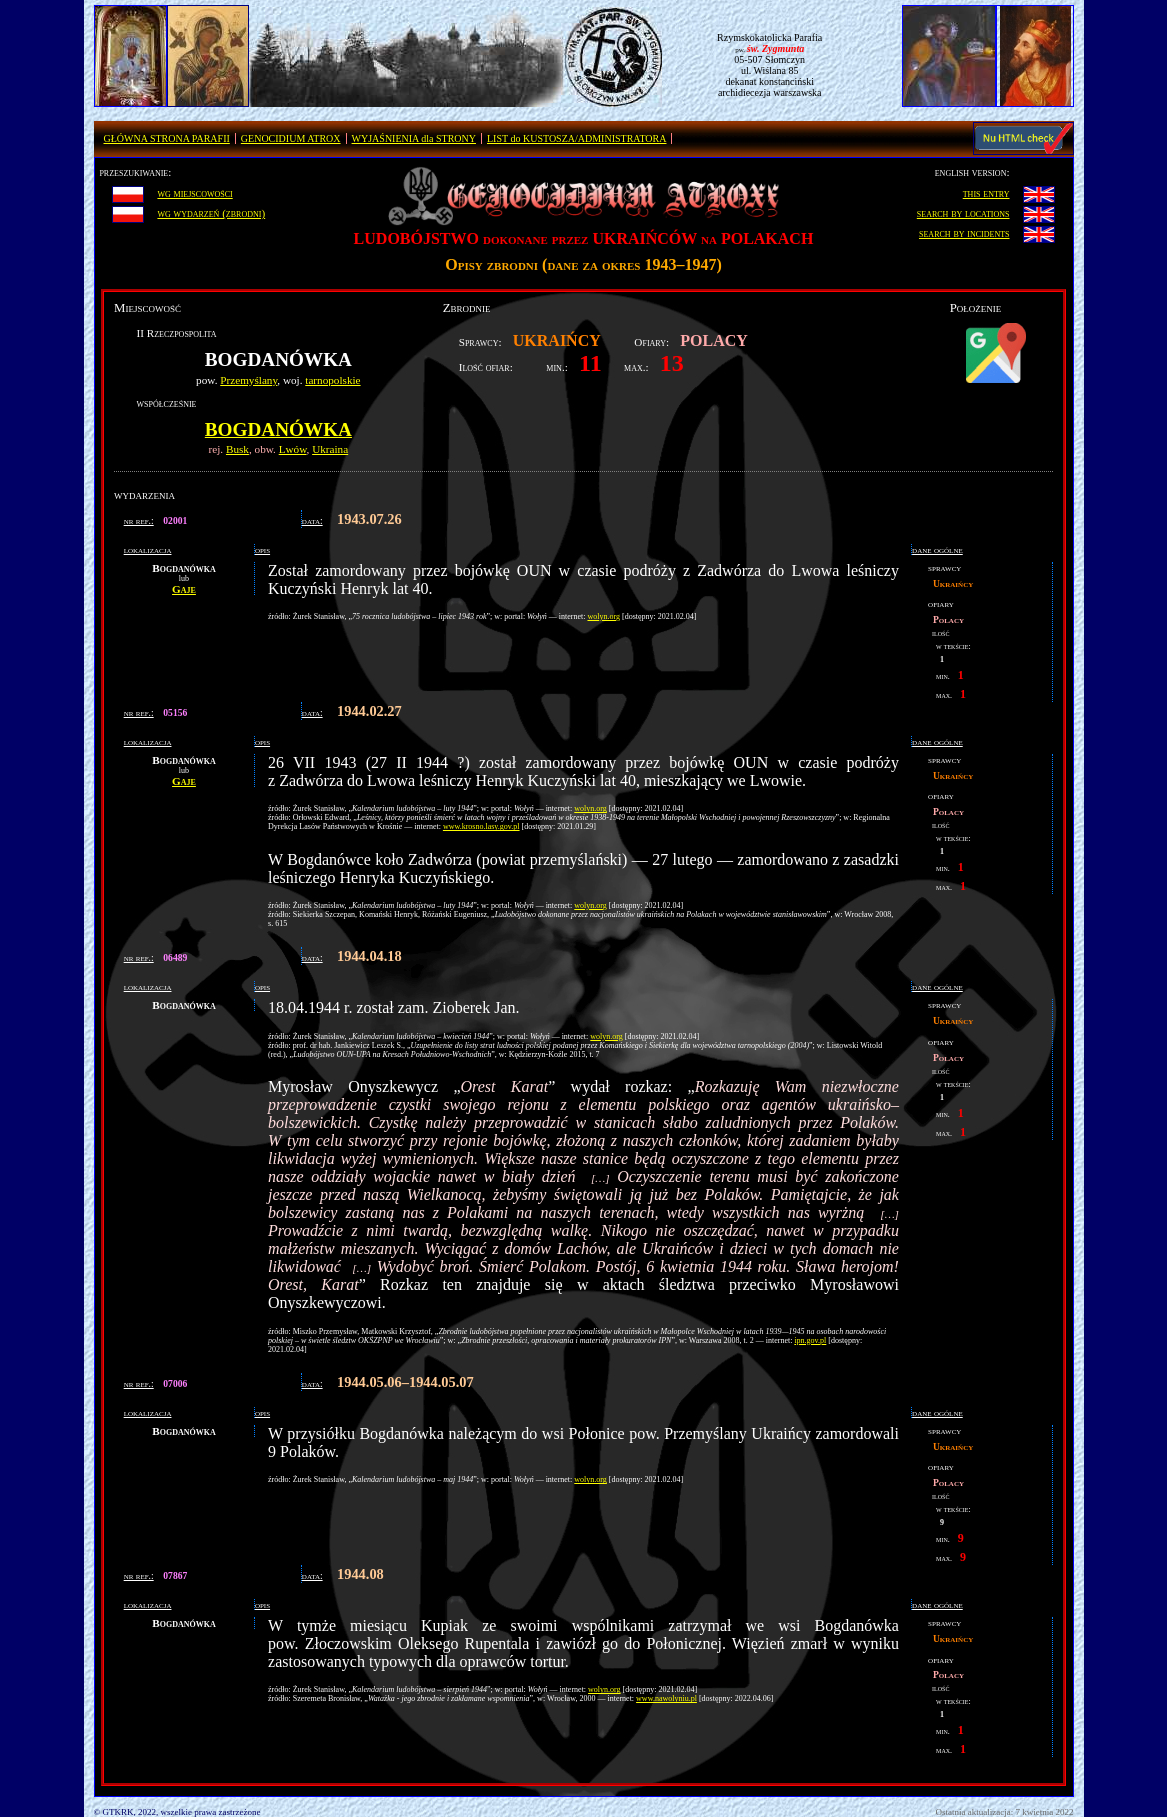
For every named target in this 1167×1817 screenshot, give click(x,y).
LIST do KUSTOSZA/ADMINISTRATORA (576, 138)
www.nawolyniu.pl (666, 1698)
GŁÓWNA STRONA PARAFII (167, 138)
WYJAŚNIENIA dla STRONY (414, 138)
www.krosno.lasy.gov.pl (481, 826)
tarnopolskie (332, 380)
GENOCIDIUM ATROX (291, 138)
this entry (986, 193)
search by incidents (964, 233)
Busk (237, 449)
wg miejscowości (194, 193)
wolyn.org (603, 616)
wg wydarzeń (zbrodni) (211, 213)
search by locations (963, 213)
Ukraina (330, 449)
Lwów (293, 449)
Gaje (184, 589)
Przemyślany (248, 380)
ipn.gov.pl (810, 1340)
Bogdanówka (278, 429)
